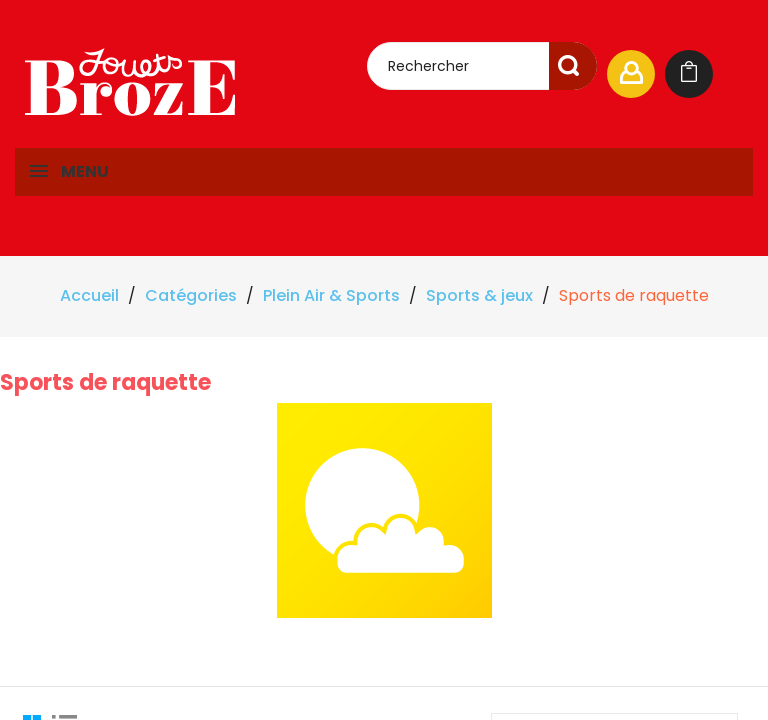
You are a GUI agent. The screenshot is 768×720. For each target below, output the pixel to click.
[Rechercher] (482, 66)
